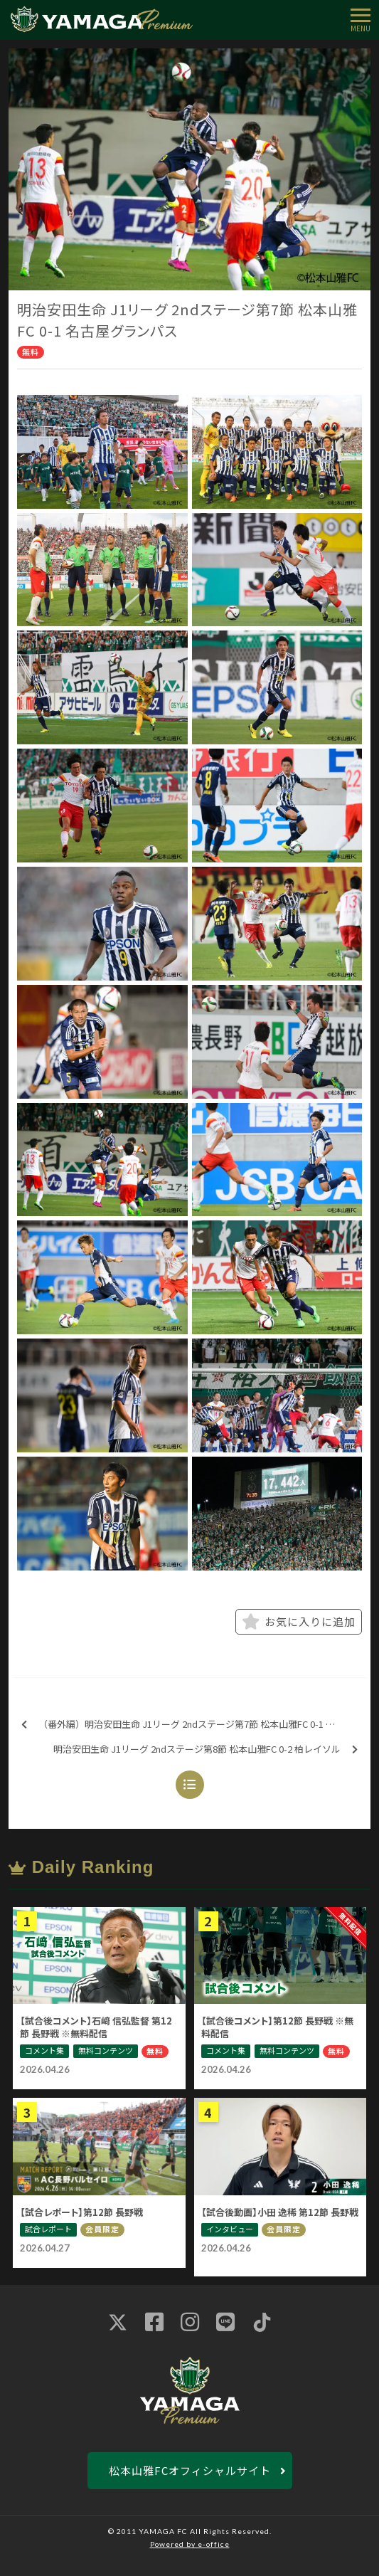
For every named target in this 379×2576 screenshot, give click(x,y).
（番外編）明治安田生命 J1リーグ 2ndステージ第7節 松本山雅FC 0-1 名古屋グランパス (193, 1724)
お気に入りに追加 (299, 1622)
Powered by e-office (190, 2544)
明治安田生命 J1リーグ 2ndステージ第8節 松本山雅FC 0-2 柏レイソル (205, 1749)
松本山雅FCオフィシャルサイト (190, 2470)
